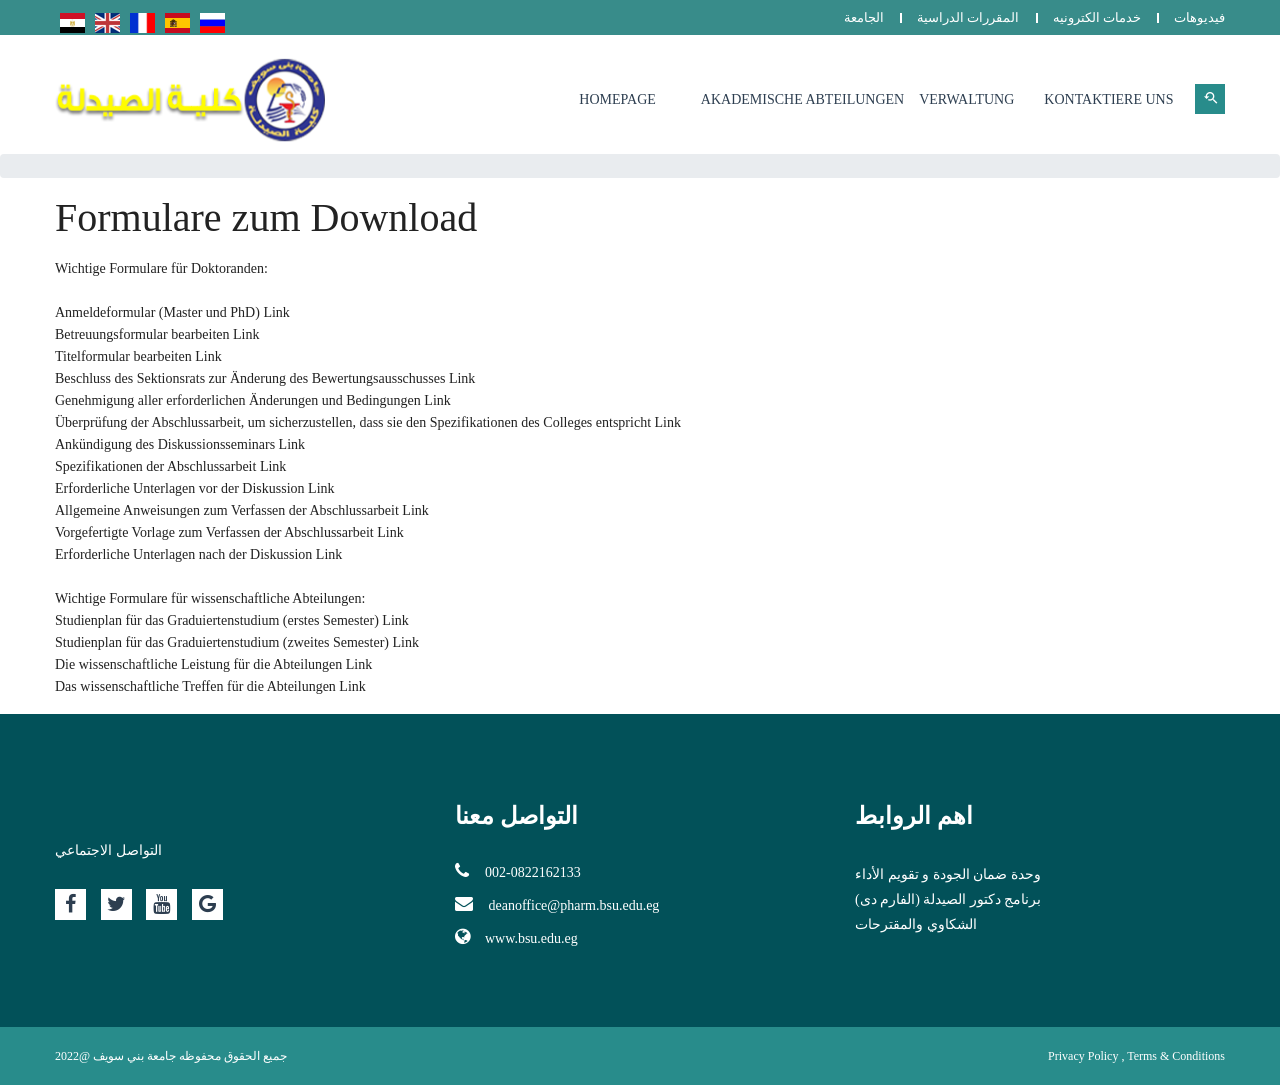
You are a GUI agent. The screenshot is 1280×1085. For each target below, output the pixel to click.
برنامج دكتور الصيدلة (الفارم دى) (948, 899)
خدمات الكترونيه (1097, 17)
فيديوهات (1199, 17)
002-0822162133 (518, 871)
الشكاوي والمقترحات (916, 924)
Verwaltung (966, 99)
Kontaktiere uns (1108, 99)
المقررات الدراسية (968, 17)
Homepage (617, 99)
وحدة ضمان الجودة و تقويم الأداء (948, 874)
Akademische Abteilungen (802, 99)
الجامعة (864, 17)
